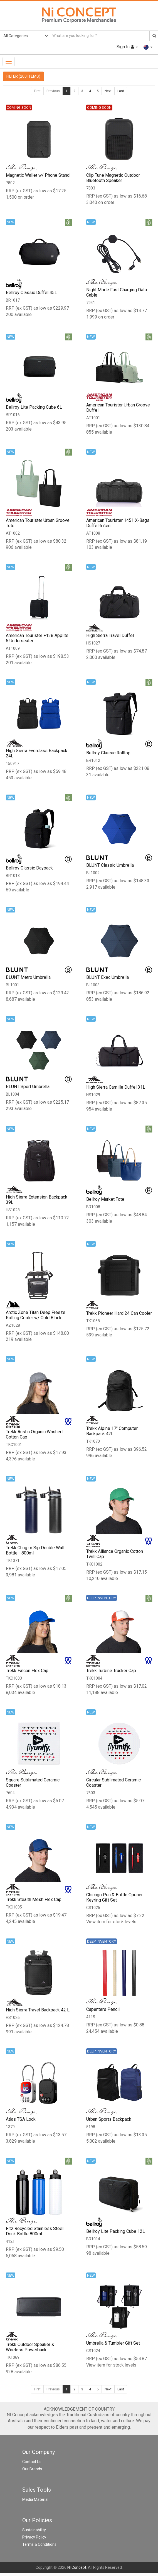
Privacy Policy (34, 2539)
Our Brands (32, 2471)
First (37, 91)
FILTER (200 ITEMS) (23, 76)
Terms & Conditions (39, 2546)
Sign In (127, 46)
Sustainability (34, 2532)
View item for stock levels (111, 1923)
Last (120, 91)
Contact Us (31, 2464)
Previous (53, 91)
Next (108, 91)
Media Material (35, 2501)
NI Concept (76, 2569)
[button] (148, 46)
